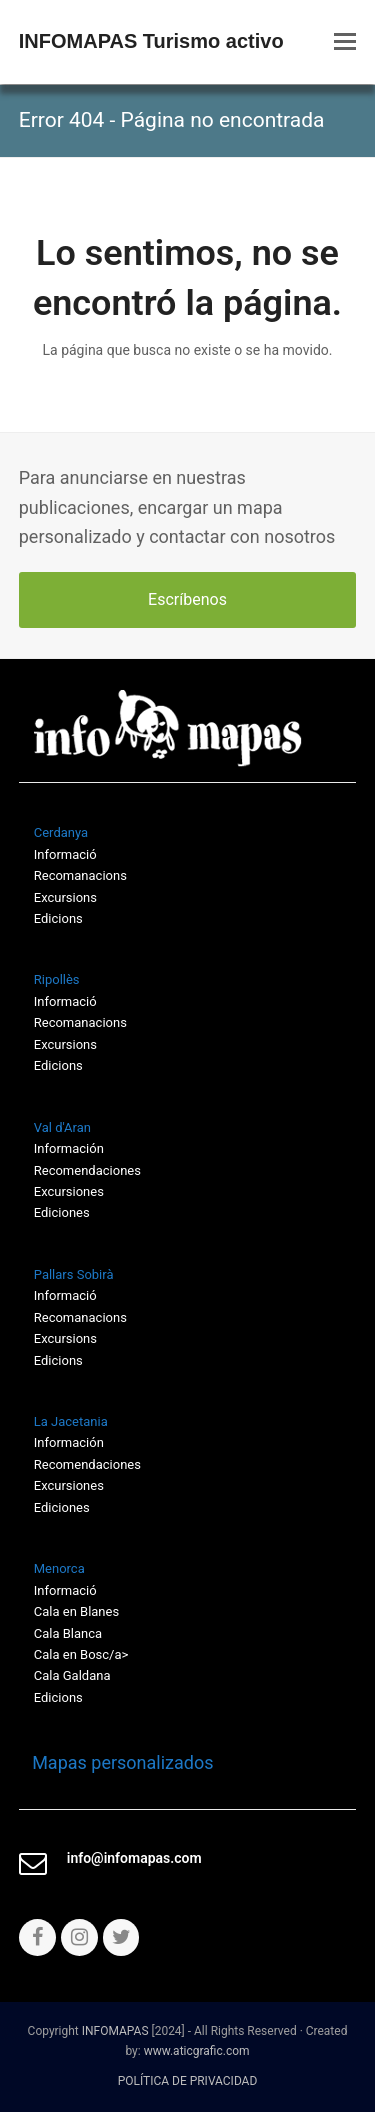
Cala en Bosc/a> (81, 1654)
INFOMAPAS (115, 2031)
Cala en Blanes (76, 1611)
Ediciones (62, 1212)
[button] (345, 42)
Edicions (58, 918)
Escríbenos (187, 599)
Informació (65, 1295)
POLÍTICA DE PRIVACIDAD (188, 2081)
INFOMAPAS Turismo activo (151, 41)
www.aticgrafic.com (197, 2051)
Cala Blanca (68, 1633)
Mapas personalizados (116, 1762)
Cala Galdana (72, 1675)
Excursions (65, 897)
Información (69, 1148)
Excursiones (69, 1191)
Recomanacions (80, 875)
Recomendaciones (87, 1170)
